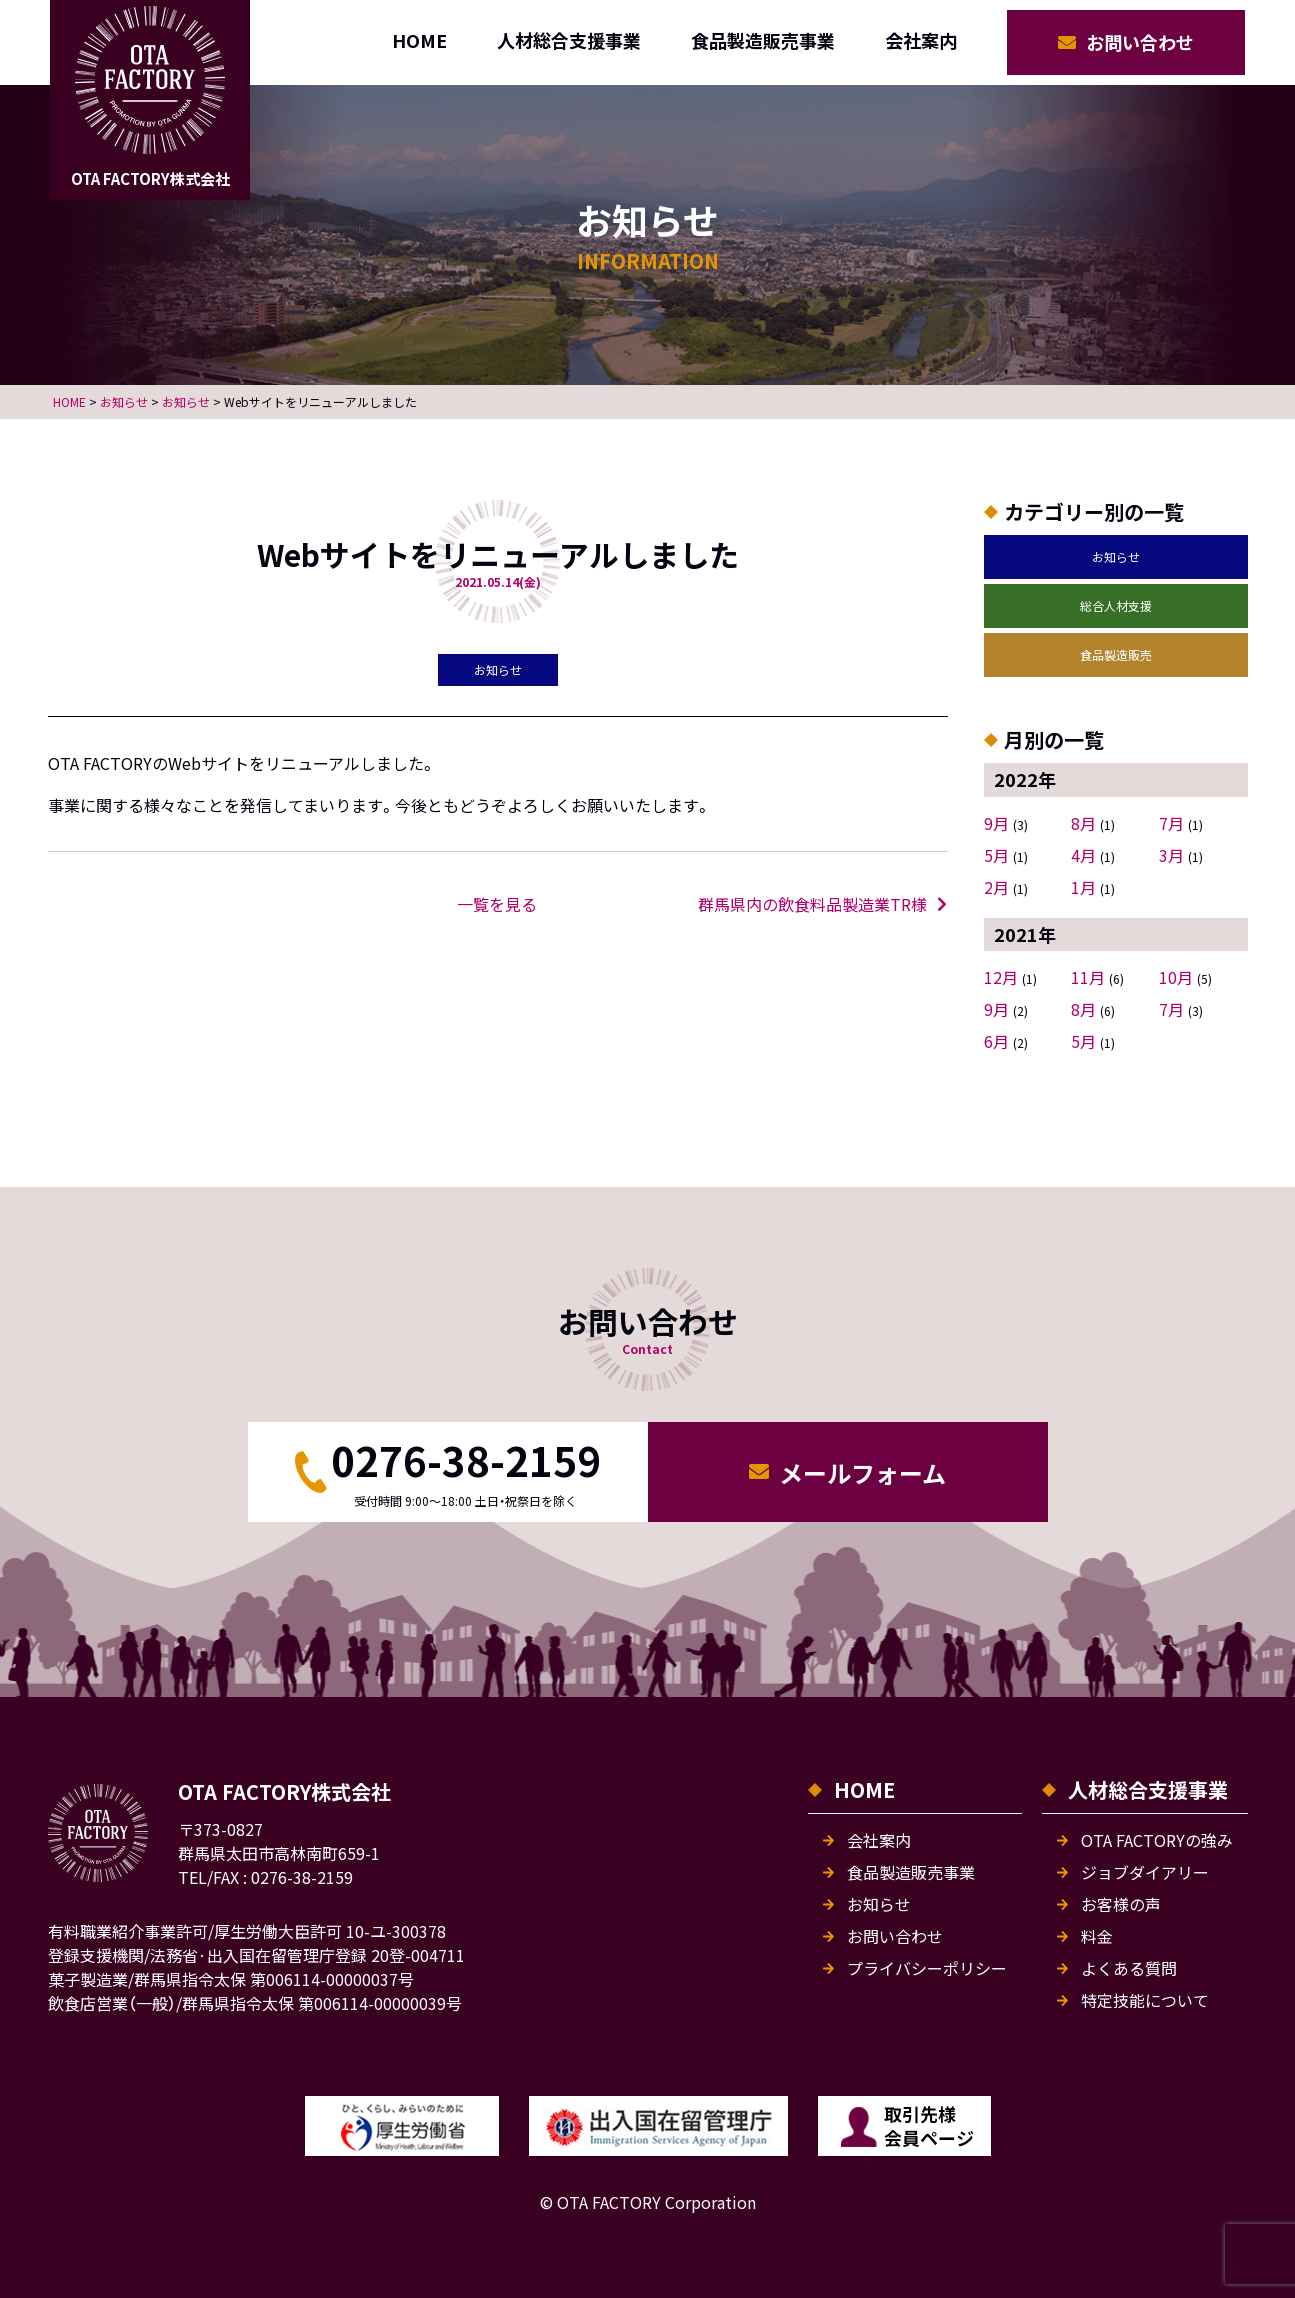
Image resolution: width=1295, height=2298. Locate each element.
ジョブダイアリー (1145, 1872)
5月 (996, 855)
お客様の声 (1121, 1904)
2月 (996, 887)
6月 (996, 1041)
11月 (1088, 977)
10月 (1176, 977)
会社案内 (921, 40)
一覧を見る (497, 904)
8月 (1083, 823)
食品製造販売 (1116, 654)
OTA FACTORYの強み (1157, 1840)
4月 (1083, 855)
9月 (996, 823)
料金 (1097, 1936)
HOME (419, 40)
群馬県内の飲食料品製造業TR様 (812, 904)
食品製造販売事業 (763, 40)
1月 (1083, 887)
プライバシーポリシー (927, 1968)
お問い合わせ (1140, 42)
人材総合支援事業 (569, 40)
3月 (1171, 855)
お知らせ (1116, 556)
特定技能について (1145, 2000)
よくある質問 (1129, 1968)
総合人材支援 (1116, 605)
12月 (1001, 977)
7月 (1171, 823)
